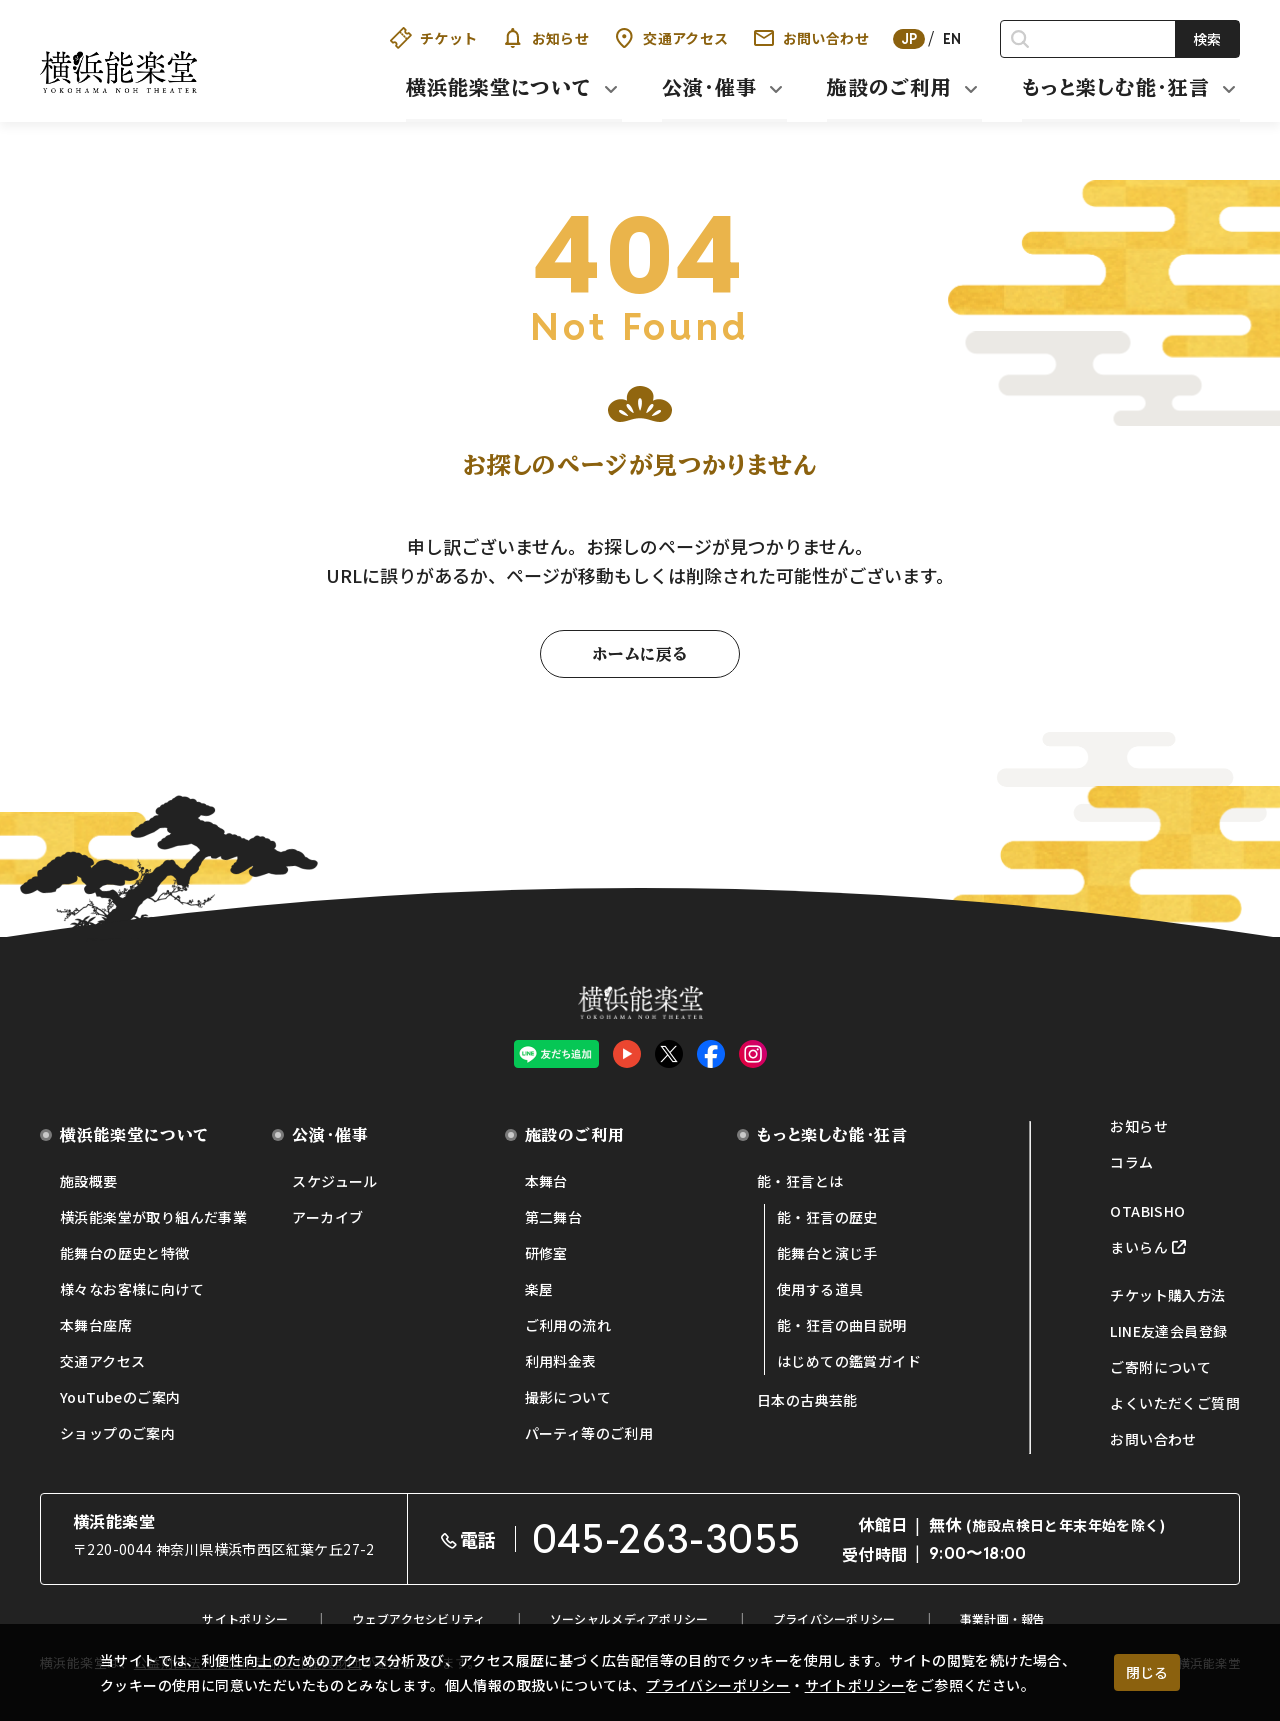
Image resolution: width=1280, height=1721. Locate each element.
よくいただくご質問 (1175, 1403)
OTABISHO (1147, 1211)
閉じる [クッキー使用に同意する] (1147, 1672)
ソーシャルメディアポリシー (629, 1618)
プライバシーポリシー (718, 1685)
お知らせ (546, 38)
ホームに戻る (640, 654)
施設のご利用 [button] (889, 87)
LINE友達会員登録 (1168, 1331)
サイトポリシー (855, 1685)
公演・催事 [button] (709, 87)
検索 (1207, 39)
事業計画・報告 (1003, 1618)
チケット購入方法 (1167, 1295)
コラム (1131, 1162)
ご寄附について (1160, 1367)
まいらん (1139, 1247)
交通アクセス (670, 38)
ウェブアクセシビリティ (418, 1618)
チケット (434, 38)
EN (952, 39)
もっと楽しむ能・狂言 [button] (1116, 87)
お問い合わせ (811, 38)
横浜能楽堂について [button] (499, 87)
